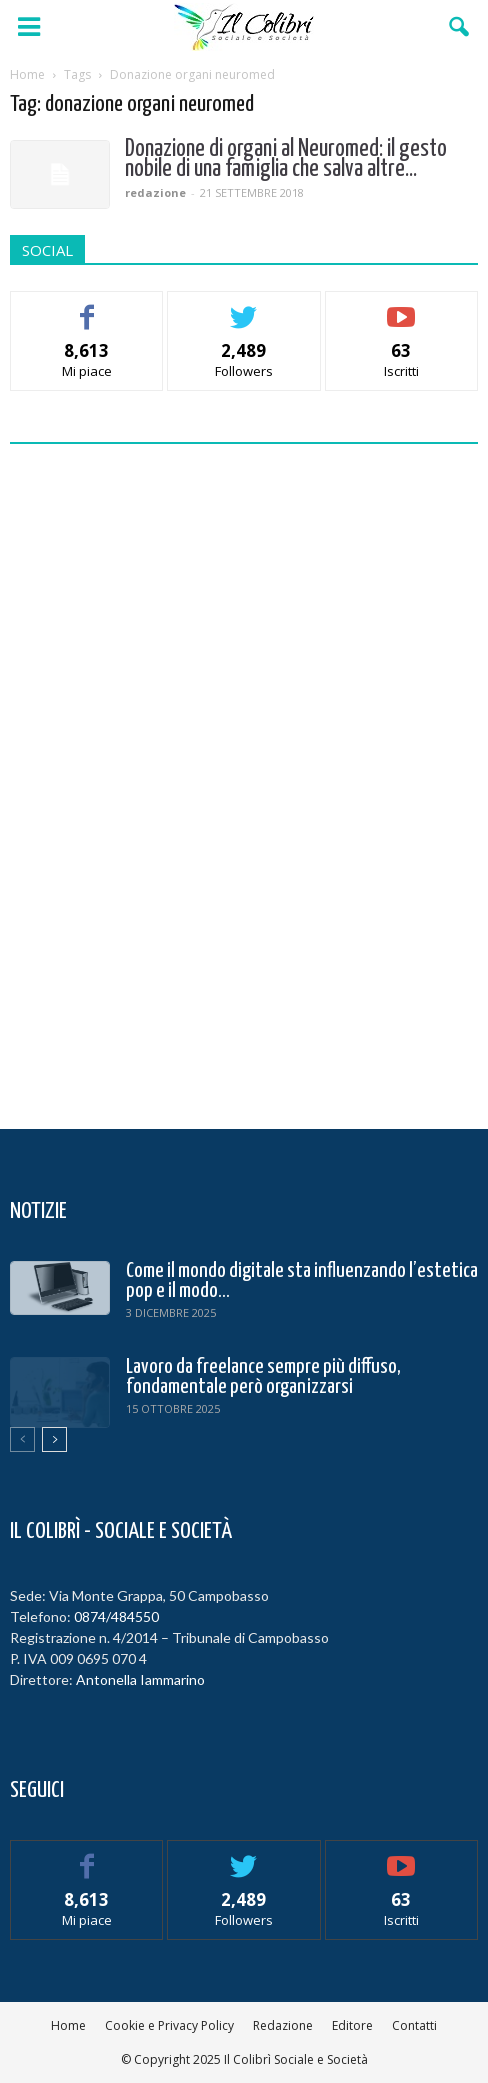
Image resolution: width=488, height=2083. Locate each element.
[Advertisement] (244, 781)
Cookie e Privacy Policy (169, 2025)
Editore (352, 2025)
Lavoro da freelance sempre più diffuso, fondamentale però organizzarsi (263, 1377)
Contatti (414, 2025)
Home (68, 2025)
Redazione (283, 2025)
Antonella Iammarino (140, 1679)
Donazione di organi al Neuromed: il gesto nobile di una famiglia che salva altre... (286, 159)
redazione (155, 192)
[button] (460, 27)
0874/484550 (116, 1616)
